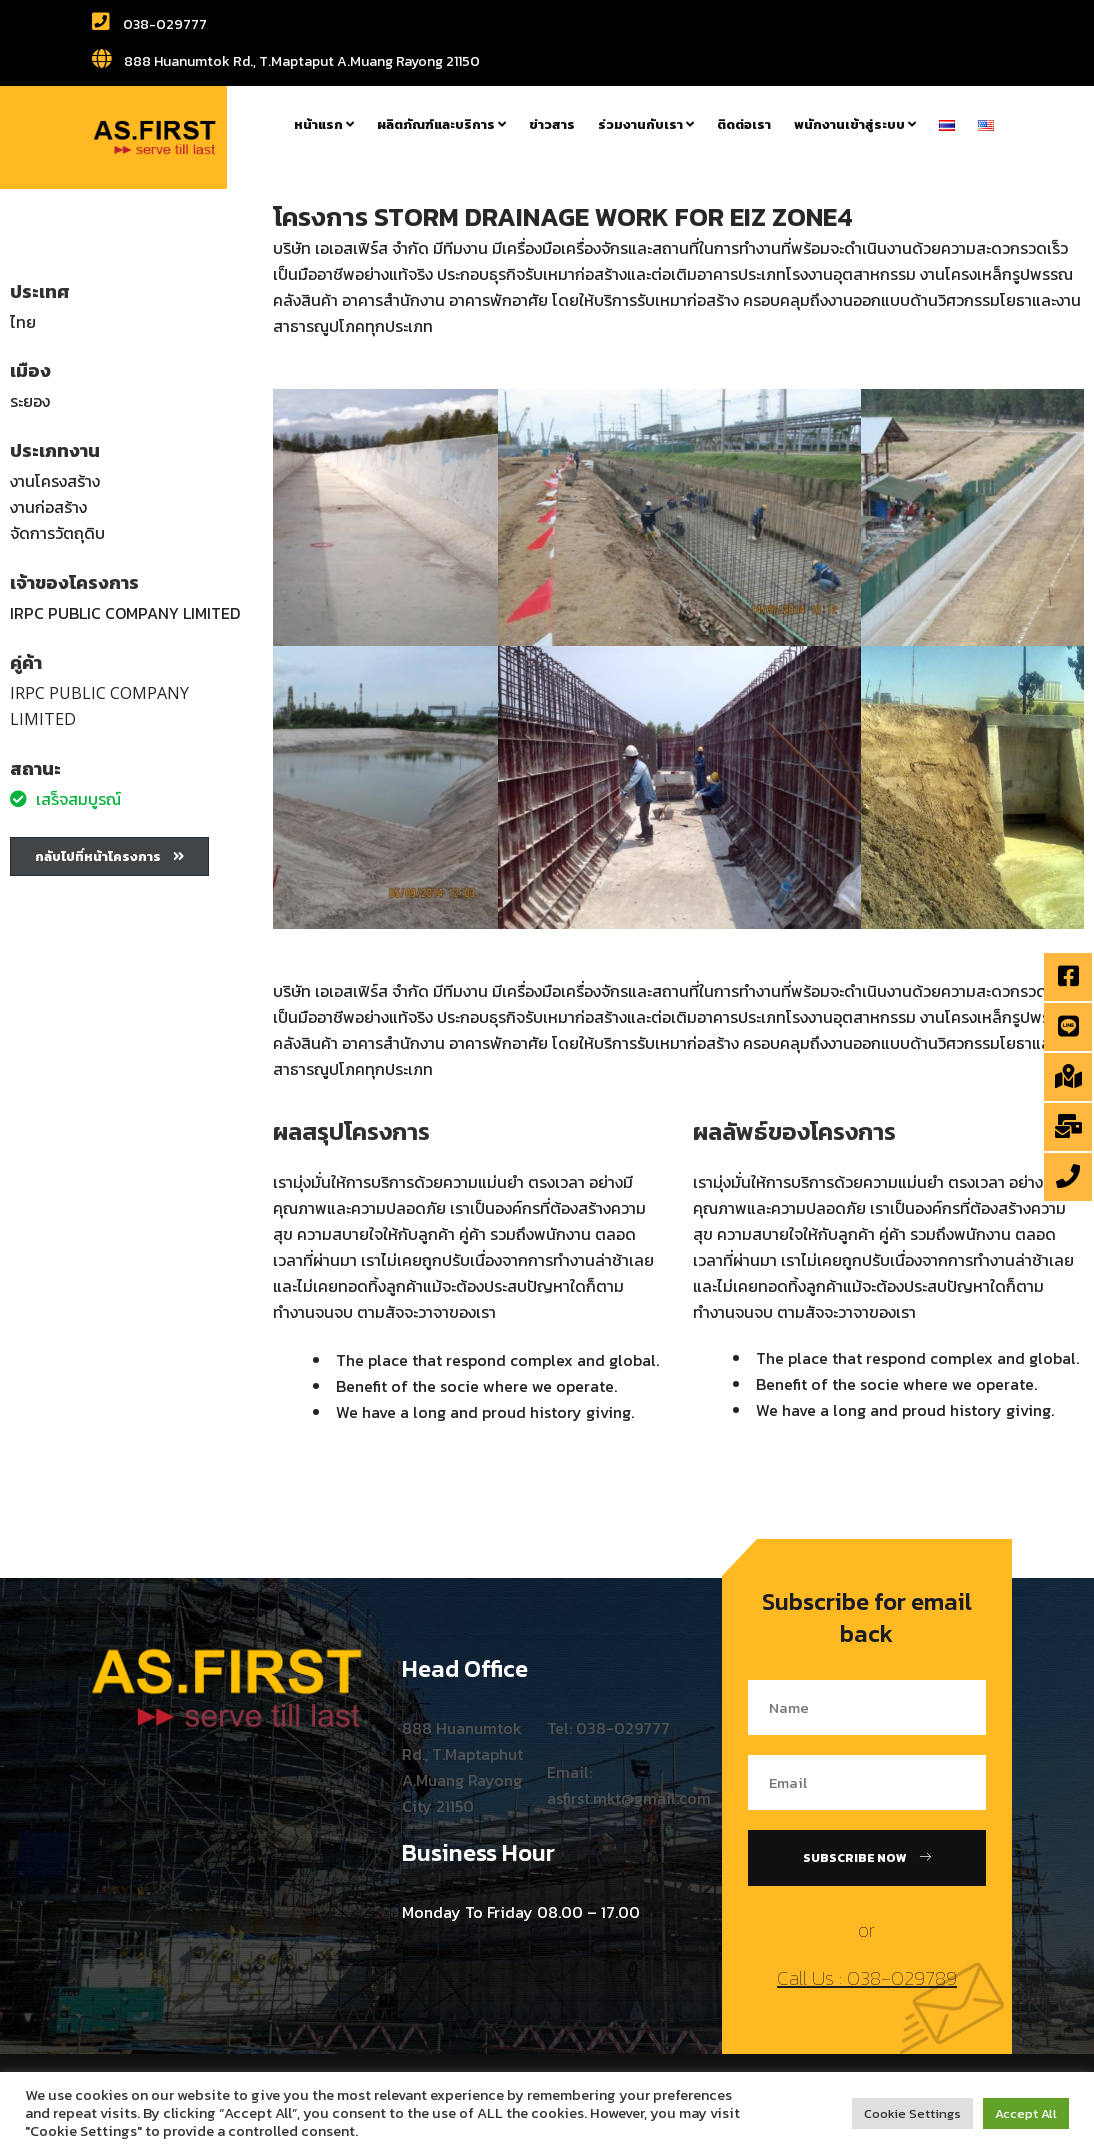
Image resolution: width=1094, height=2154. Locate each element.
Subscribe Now (867, 1858)
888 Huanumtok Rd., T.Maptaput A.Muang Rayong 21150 (286, 61)
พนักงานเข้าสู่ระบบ (855, 124)
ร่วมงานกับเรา (646, 124)
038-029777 (149, 24)
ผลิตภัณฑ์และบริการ (441, 124)
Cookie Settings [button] (912, 2113)
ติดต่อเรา (744, 124)
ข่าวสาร (552, 124)
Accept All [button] (1026, 2113)
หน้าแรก (324, 124)
